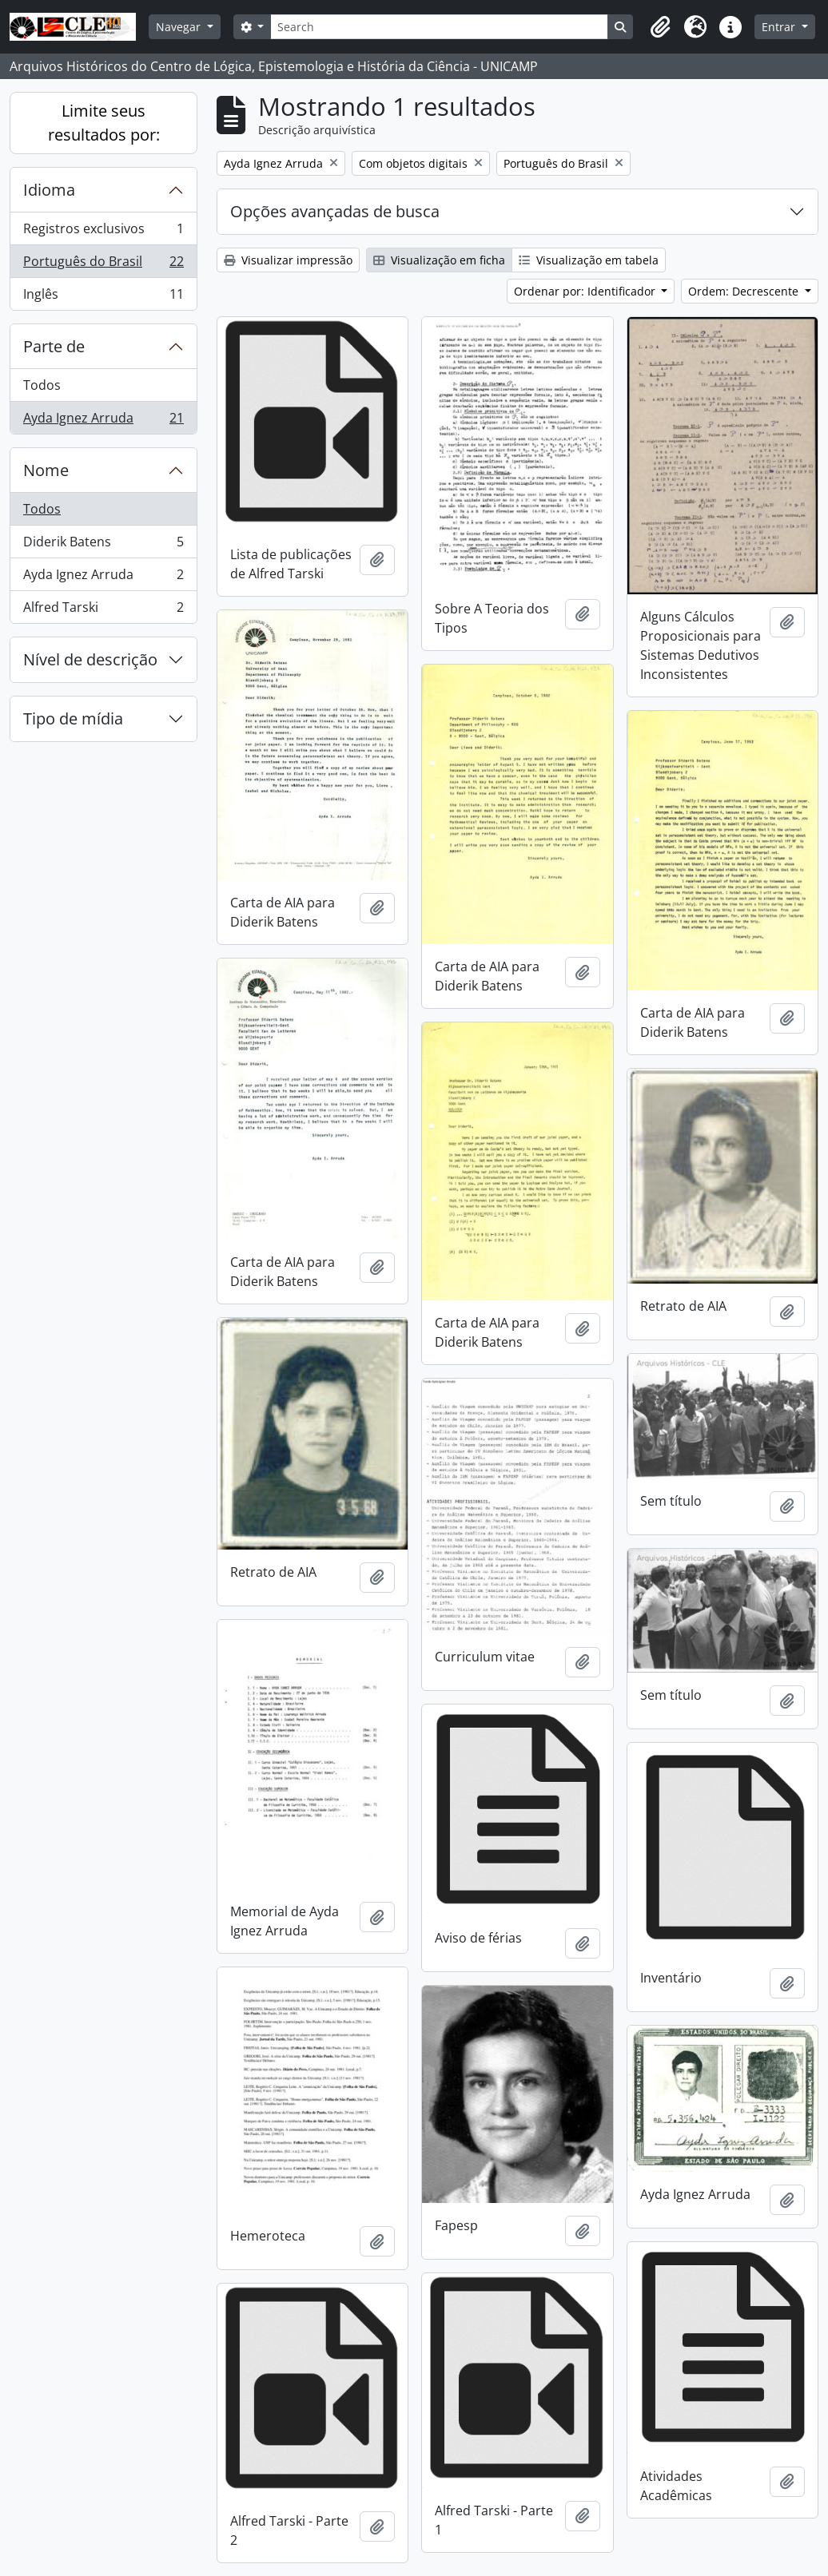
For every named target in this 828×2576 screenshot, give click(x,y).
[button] (660, 27)
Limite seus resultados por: (104, 122)
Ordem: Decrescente (745, 291)
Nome (46, 470)
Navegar (180, 26)
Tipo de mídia (73, 718)
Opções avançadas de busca (335, 211)
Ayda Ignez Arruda (103, 421)
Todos (42, 385)
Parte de (54, 346)
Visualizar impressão (288, 260)
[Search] (438, 26)
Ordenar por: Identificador (586, 291)
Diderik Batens (103, 545)
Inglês (103, 297)
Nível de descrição (90, 659)
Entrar (780, 26)
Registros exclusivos (103, 232)
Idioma (49, 189)
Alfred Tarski (103, 610)
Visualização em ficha (439, 260)
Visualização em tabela (589, 260)
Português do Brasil (103, 265)
